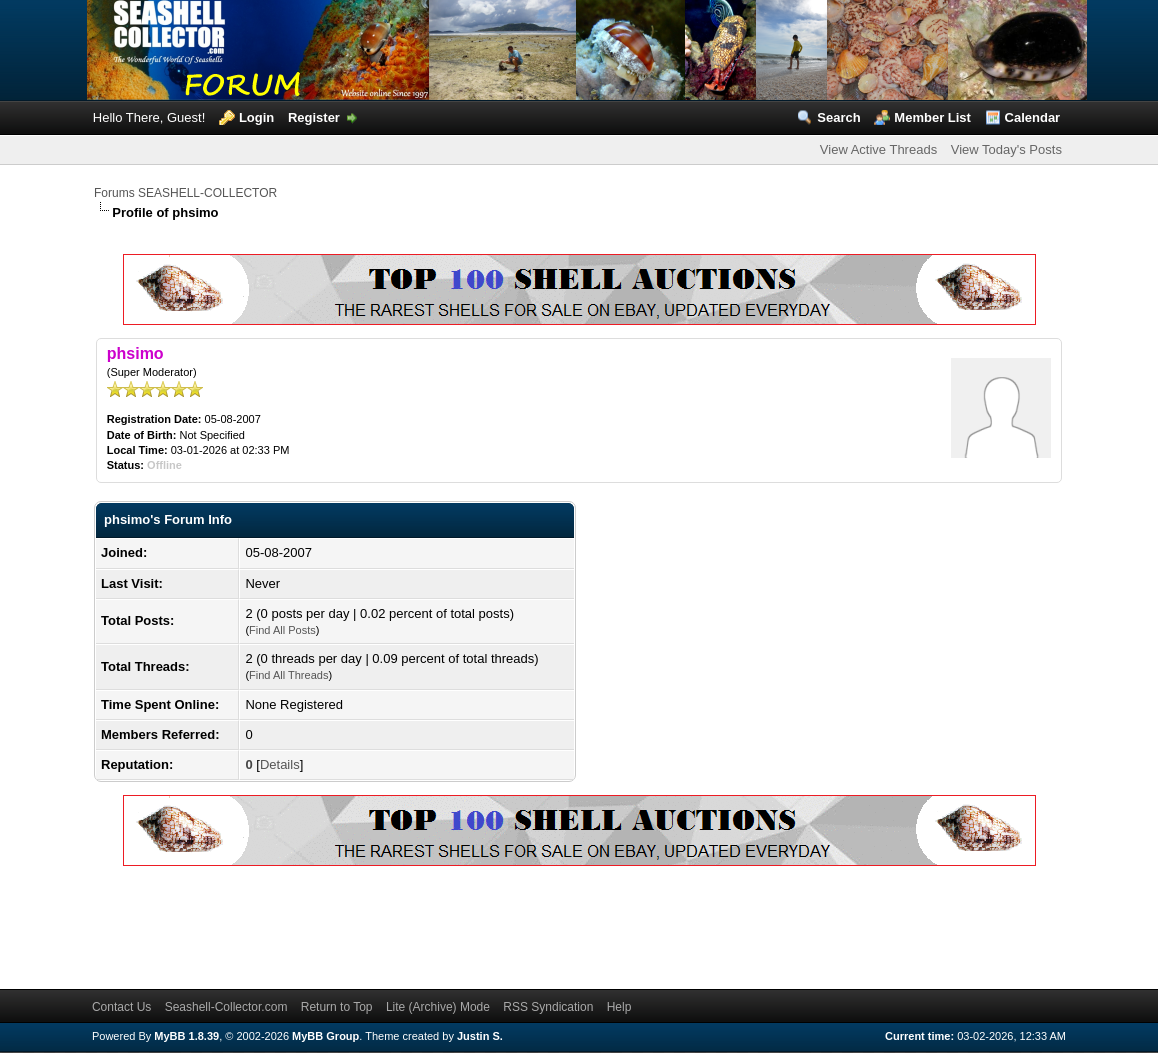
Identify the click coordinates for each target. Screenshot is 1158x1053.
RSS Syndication (548, 1007)
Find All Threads (288, 675)
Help (619, 1007)
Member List (932, 117)
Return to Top (337, 1007)
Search (838, 117)
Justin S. (480, 1036)
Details (280, 764)
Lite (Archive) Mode (438, 1007)
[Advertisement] (458, 924)
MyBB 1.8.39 (186, 1036)
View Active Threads (878, 149)
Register (314, 117)
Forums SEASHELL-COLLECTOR (185, 193)
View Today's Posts (1006, 149)
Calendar (1033, 117)
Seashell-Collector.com (226, 1007)
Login (256, 117)
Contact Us (121, 1007)
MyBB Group (325, 1036)
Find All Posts (282, 630)
